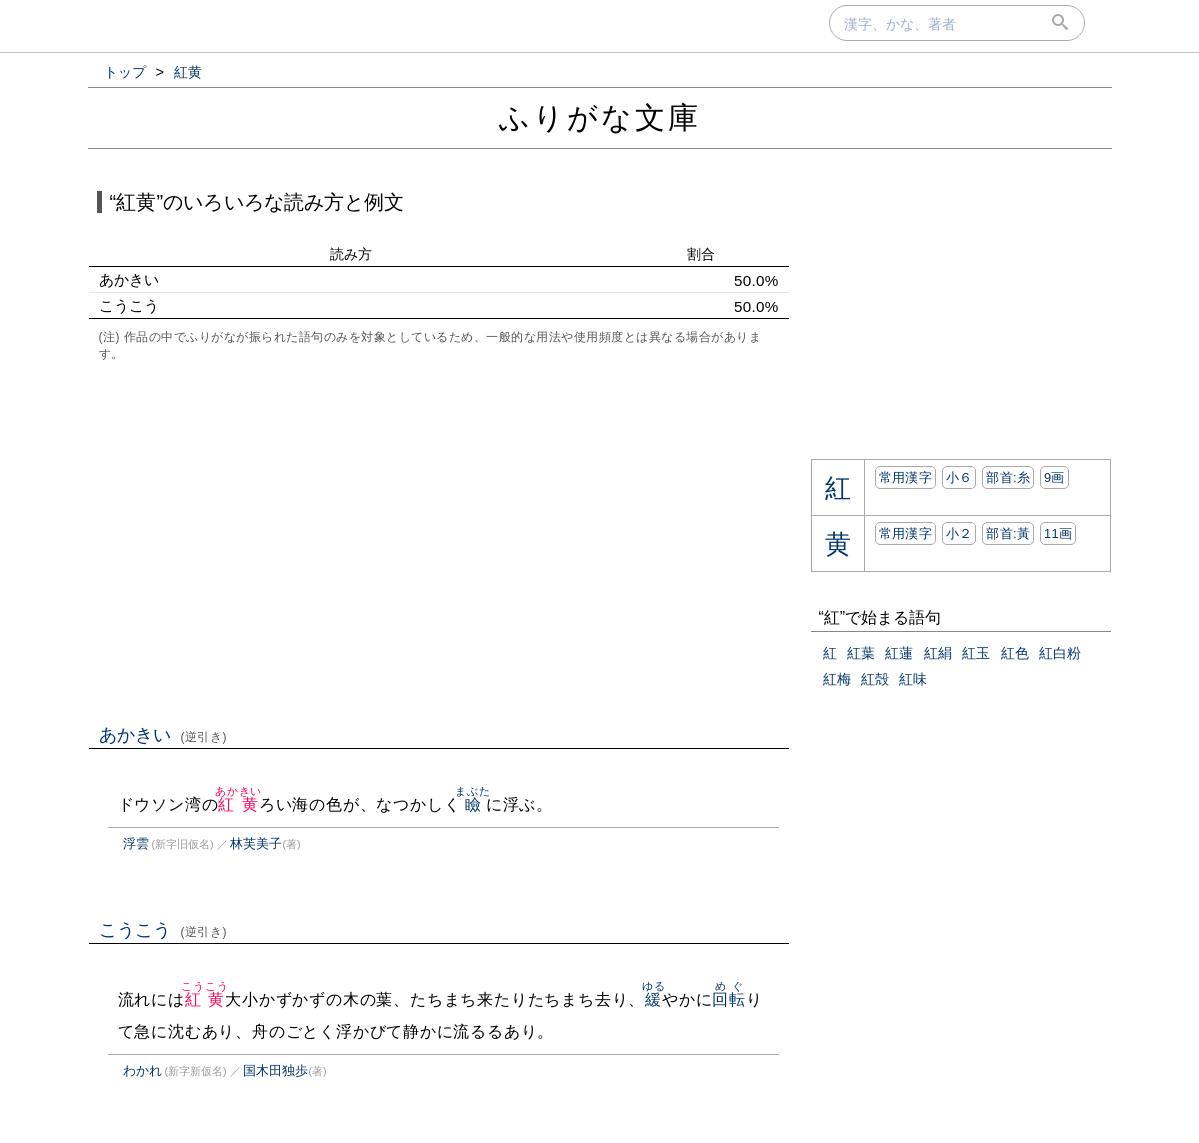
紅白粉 (1060, 653)
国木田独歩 (275, 1070)
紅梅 (837, 679)
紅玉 (976, 653)
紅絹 (938, 653)
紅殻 (875, 679)
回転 (729, 999)
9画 (1054, 477)
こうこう (163, 930)
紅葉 (861, 653)
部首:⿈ (1008, 533)
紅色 (1015, 653)
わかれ (142, 1070)
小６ (959, 477)
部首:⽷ (1008, 477)
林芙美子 (256, 843)
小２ (959, 533)
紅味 (913, 679)
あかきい (163, 735)
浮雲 (136, 843)
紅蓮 (899, 653)
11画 (1058, 533)
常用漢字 (905, 477)
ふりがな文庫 (600, 117)
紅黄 (238, 804)
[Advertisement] (439, 541)
